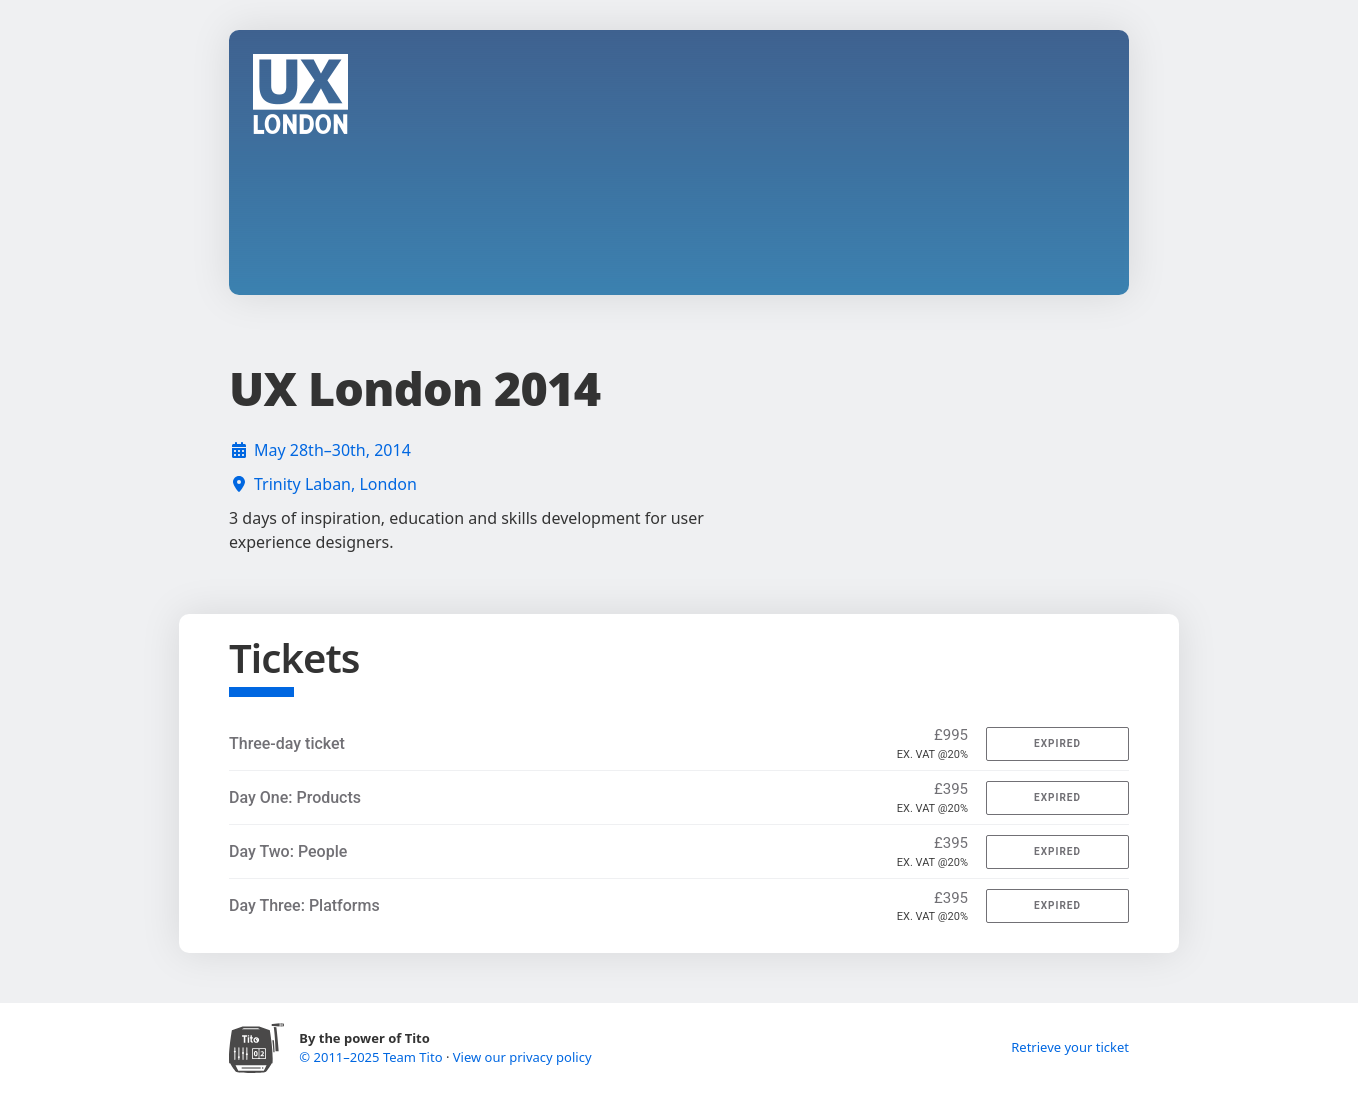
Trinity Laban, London (335, 484)
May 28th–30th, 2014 (332, 450)
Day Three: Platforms (304, 905)
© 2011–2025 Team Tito (372, 1057)
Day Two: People (288, 851)
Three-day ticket (287, 743)
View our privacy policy (522, 1057)
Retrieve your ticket (1070, 1047)
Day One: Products (295, 797)
